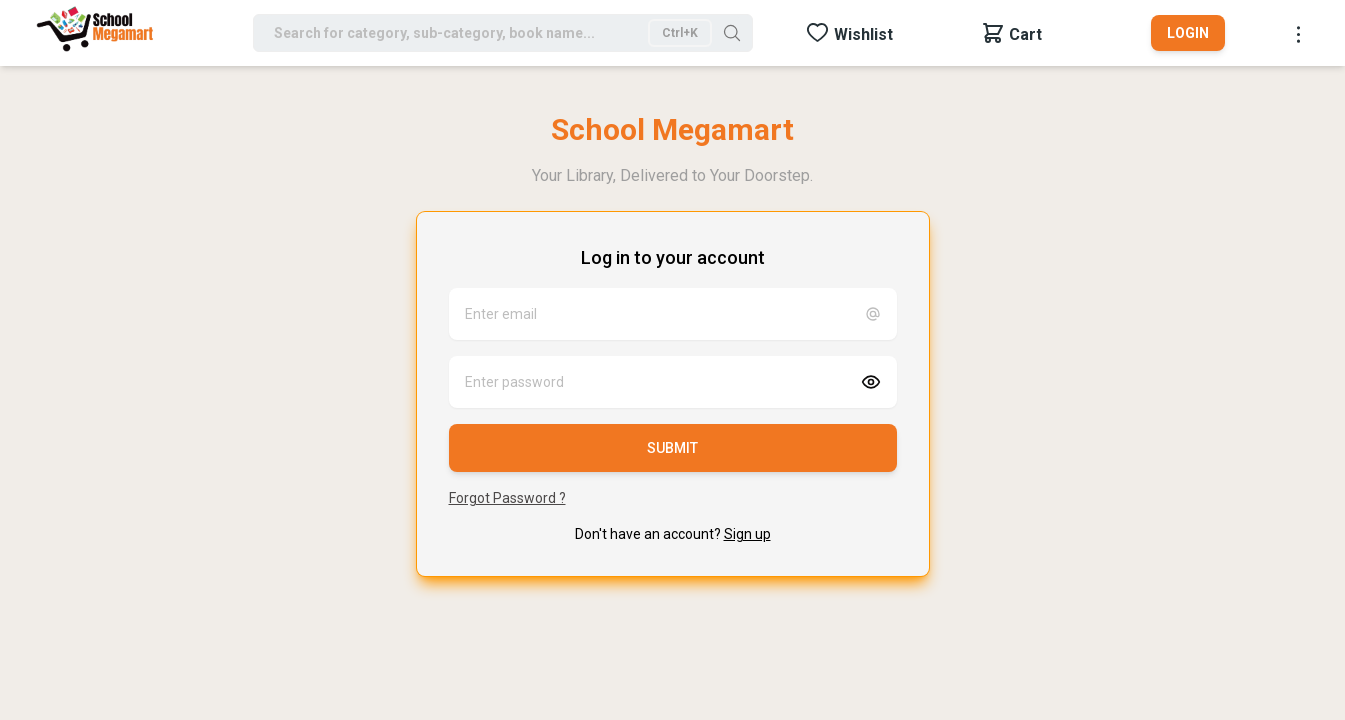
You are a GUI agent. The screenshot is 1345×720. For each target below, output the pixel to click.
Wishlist (863, 34)
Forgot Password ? (507, 498)
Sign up (747, 534)
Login (1188, 33)
